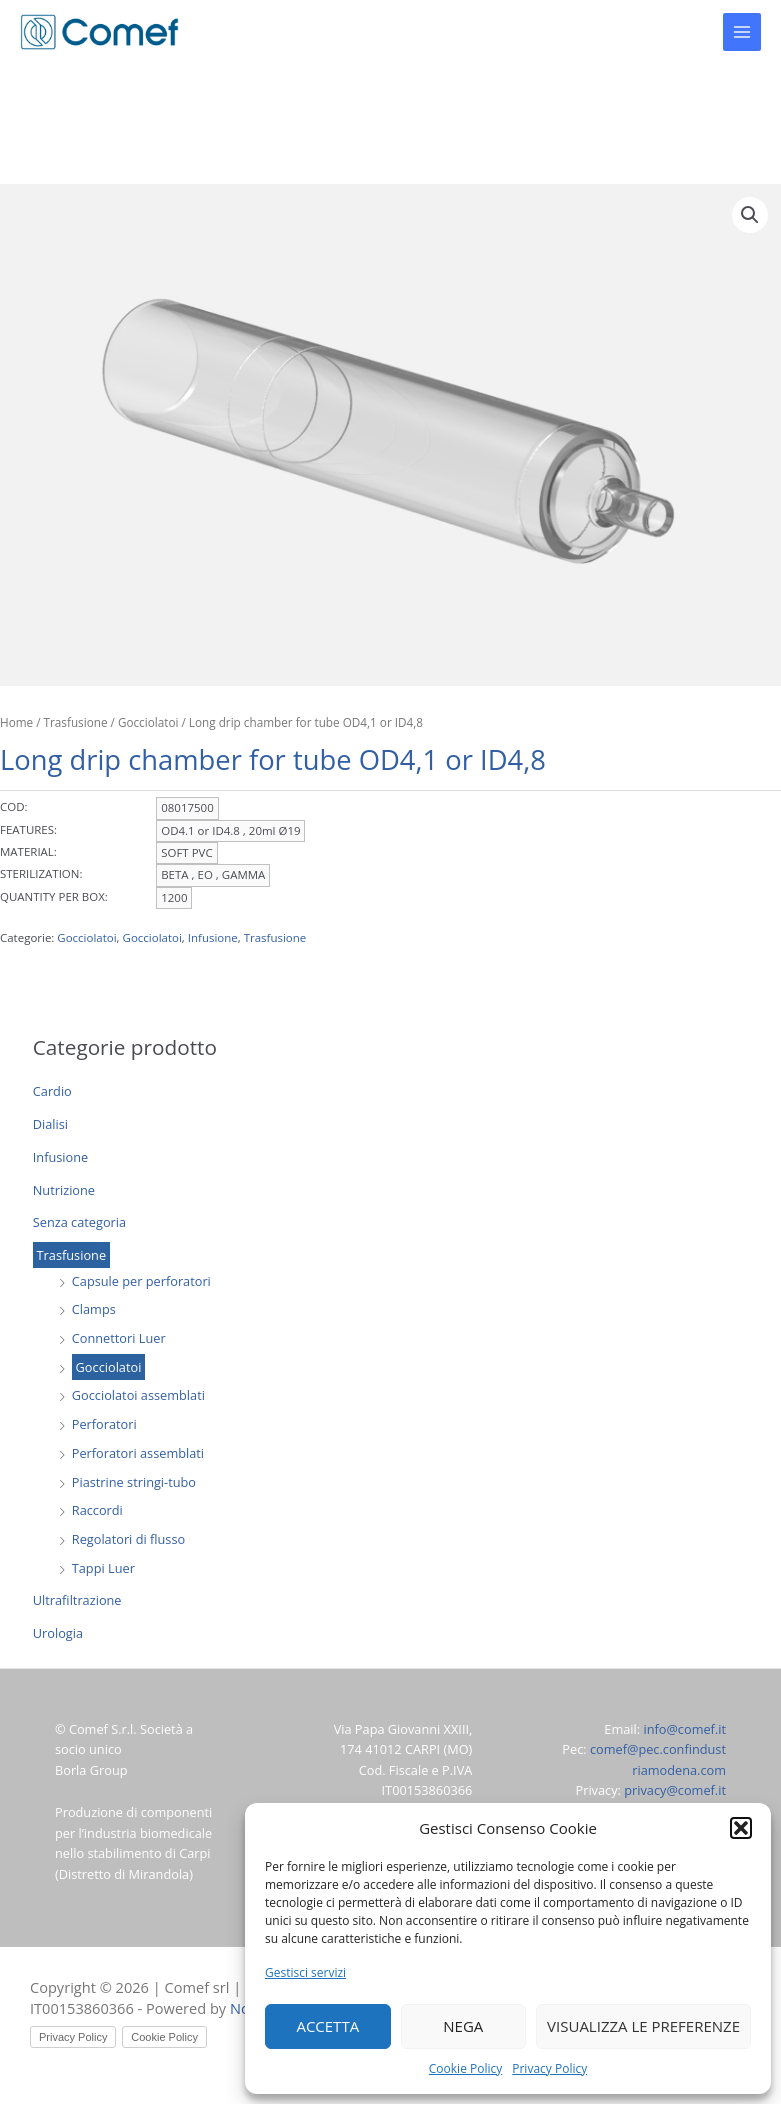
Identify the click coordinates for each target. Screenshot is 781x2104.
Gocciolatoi (109, 1367)
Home (16, 722)
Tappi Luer (103, 1568)
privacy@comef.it (675, 1790)
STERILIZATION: (41, 873)
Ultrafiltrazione (77, 1600)
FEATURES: (28, 829)
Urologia (58, 1633)
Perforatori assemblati (138, 1453)
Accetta (327, 2026)
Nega (463, 2026)
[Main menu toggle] (742, 32)
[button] (741, 1828)
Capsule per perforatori (141, 1281)
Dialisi (50, 1124)
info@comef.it (684, 1729)
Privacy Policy (549, 2068)
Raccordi (97, 1510)
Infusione (60, 1157)
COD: (14, 806)
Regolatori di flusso (128, 1539)
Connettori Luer (119, 1338)
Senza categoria (79, 1222)
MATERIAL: (28, 851)
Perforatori (104, 1424)
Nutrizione (64, 1190)
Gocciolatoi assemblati (138, 1395)
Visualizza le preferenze (643, 2026)
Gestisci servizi (305, 1972)
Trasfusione (71, 1255)
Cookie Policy (465, 2068)
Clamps (94, 1309)
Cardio (52, 1091)
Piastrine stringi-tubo (134, 1482)
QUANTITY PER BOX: (54, 896)
